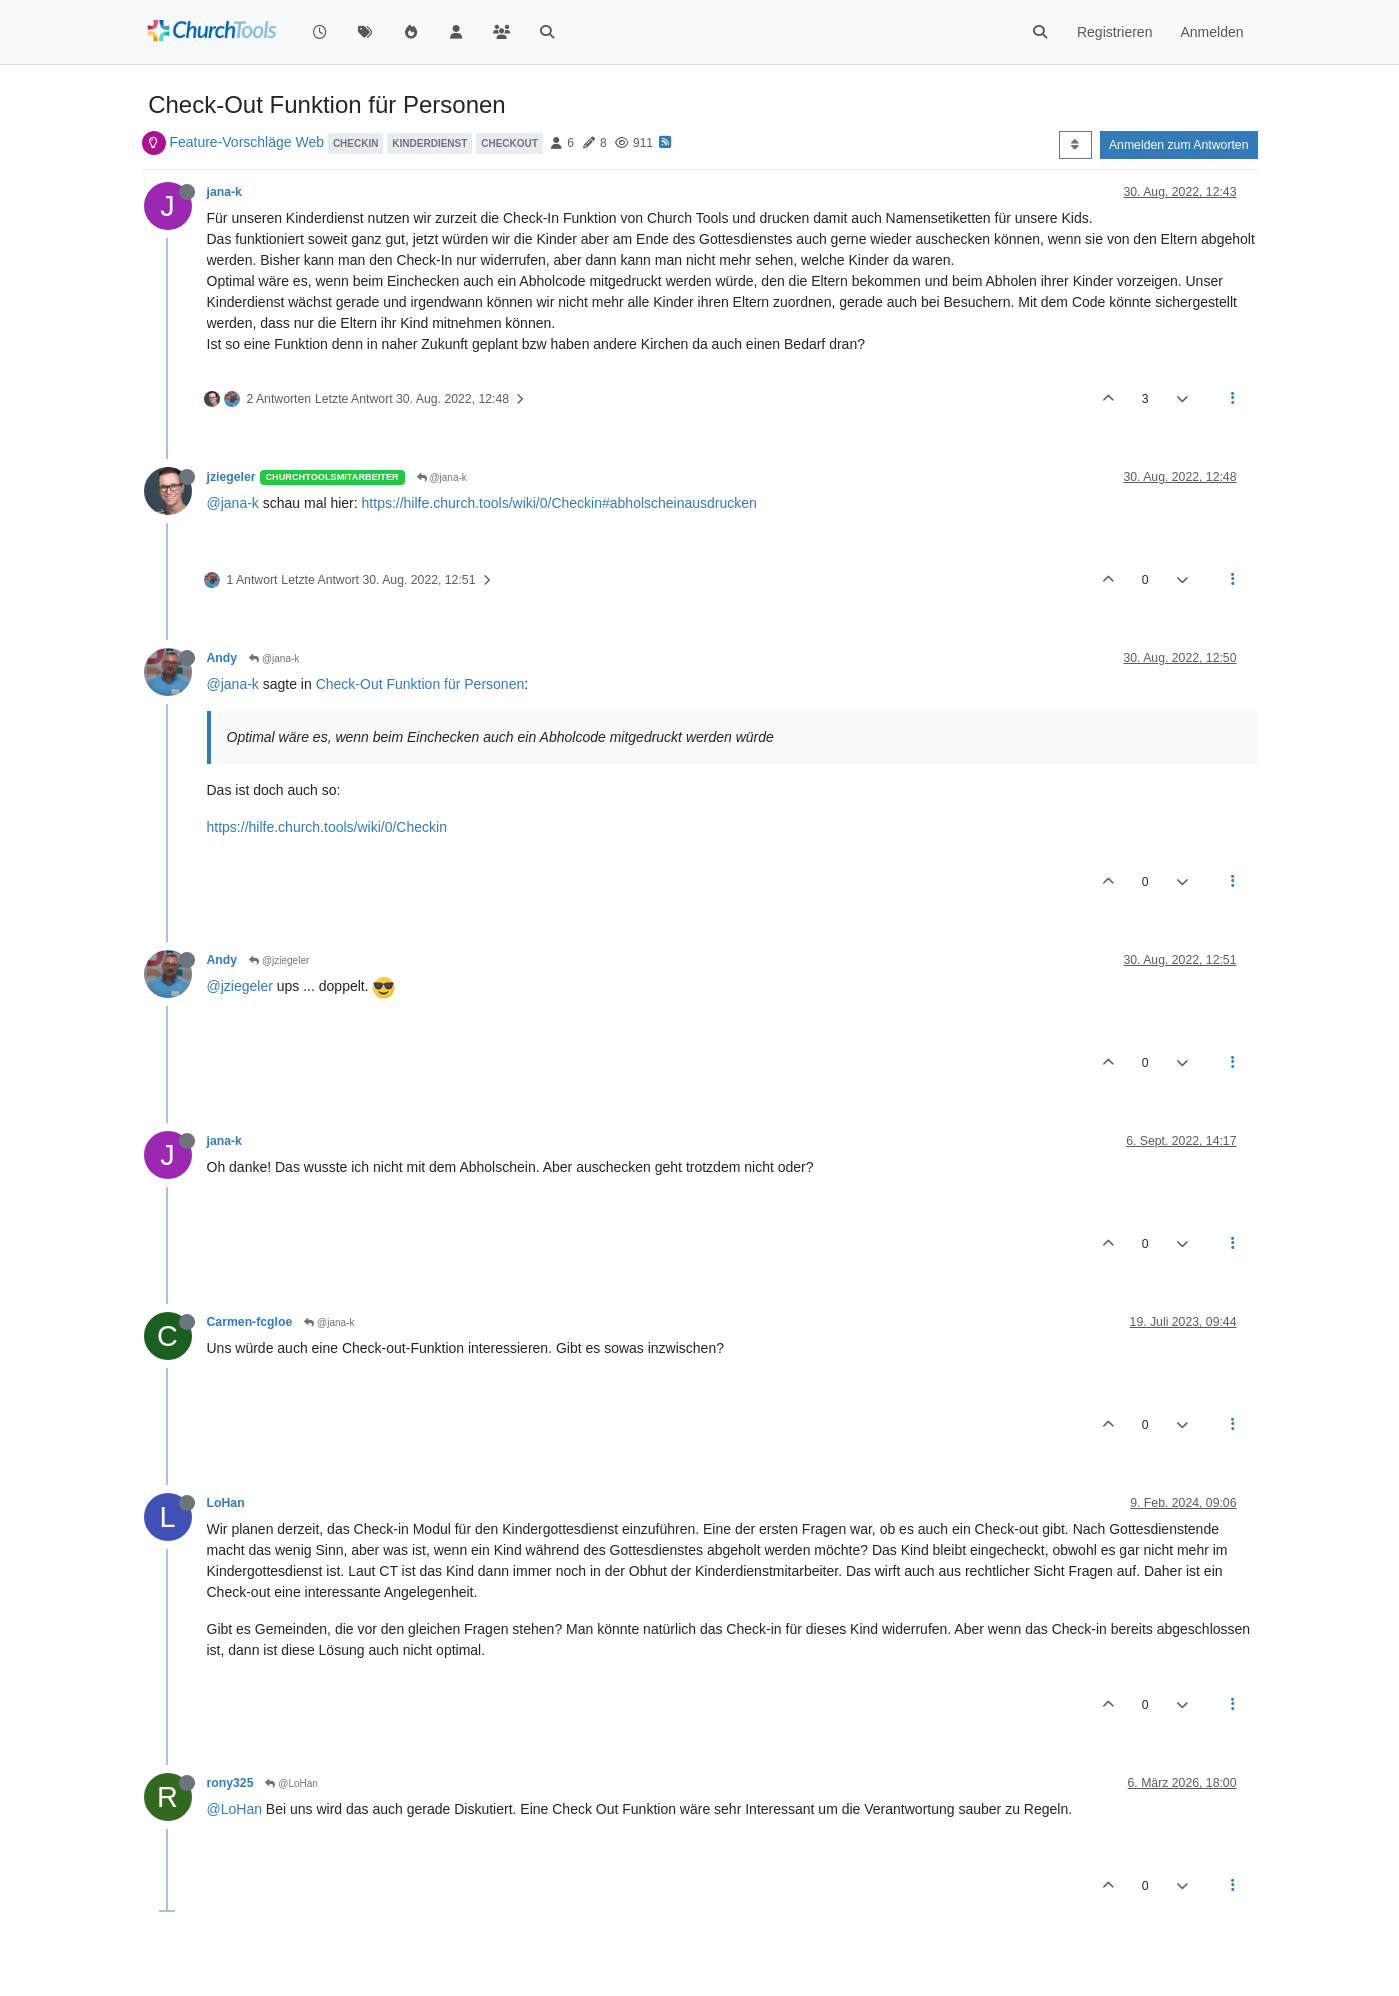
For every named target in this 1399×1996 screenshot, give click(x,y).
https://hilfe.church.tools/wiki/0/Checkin (327, 827)
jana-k (224, 192)
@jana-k (442, 477)
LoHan (226, 1503)
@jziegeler (279, 960)
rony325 (230, 1783)
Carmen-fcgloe (250, 1322)
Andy (222, 658)
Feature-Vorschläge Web (246, 142)
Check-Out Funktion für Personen (420, 684)
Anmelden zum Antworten (1179, 145)
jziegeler (231, 477)
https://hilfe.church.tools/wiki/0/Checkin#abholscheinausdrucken (559, 503)
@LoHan (291, 1783)
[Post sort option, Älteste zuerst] (1075, 145)
